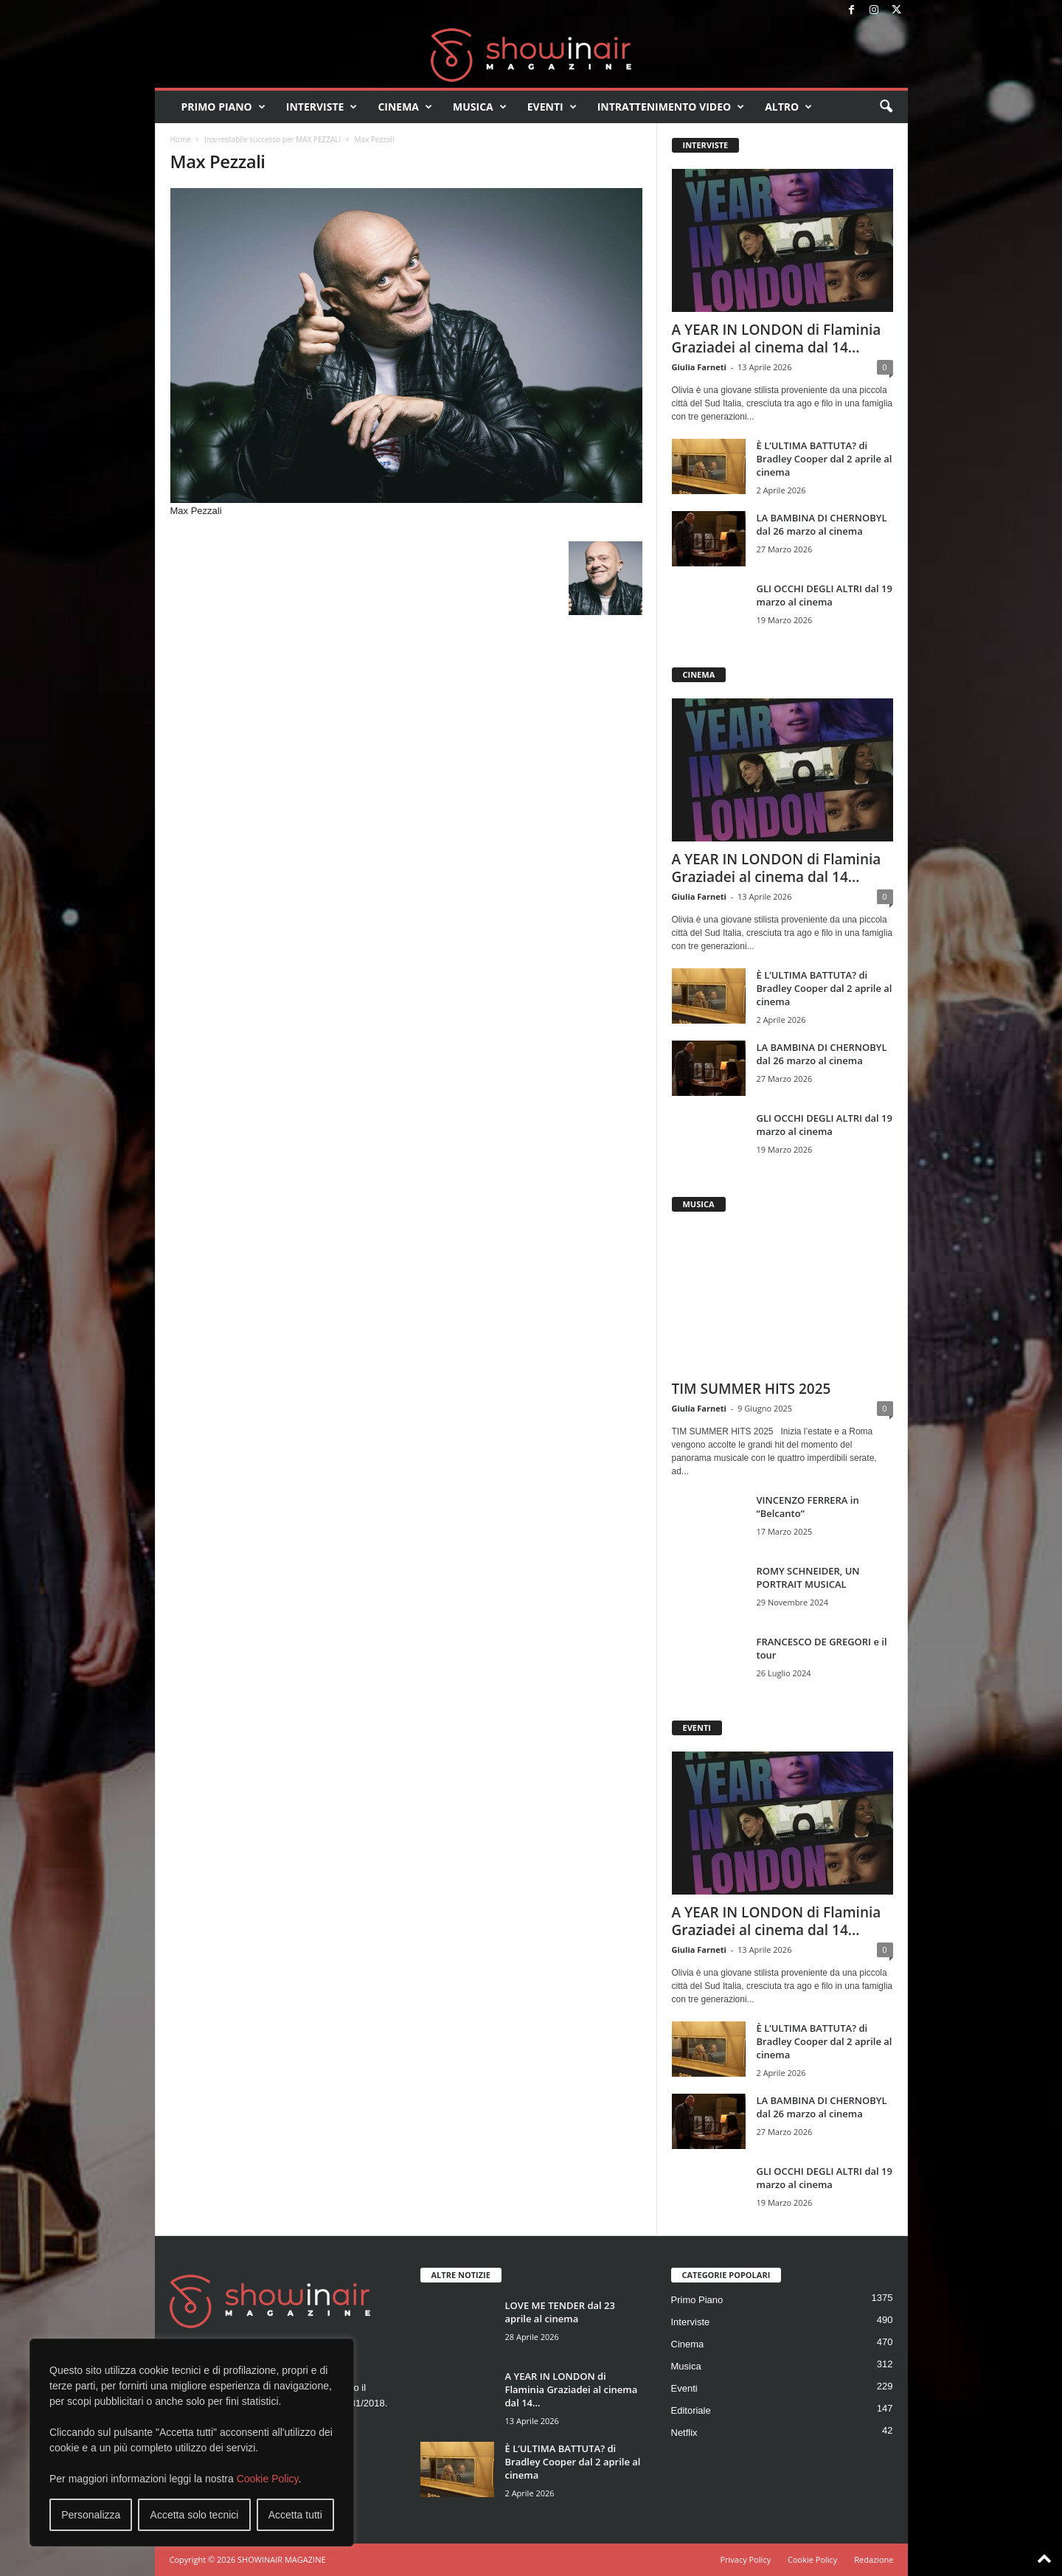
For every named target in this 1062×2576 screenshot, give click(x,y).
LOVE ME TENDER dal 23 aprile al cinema (560, 2312)
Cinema (405, 107)
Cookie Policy (268, 2479)
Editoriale (691, 2410)
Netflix (684, 2432)
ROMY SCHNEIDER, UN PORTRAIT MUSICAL (808, 1577)
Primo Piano (223, 107)
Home (180, 139)
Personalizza (90, 2515)
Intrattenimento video (671, 107)
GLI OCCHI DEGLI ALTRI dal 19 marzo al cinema (824, 595)
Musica (480, 107)
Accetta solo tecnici (194, 2515)
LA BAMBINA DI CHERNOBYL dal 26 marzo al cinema (822, 524)
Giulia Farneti (699, 366)
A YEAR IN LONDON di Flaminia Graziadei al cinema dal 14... (776, 338)
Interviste (322, 107)
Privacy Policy (745, 2559)
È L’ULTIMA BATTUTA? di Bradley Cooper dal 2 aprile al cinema (824, 459)
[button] (886, 107)
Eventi (552, 107)
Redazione (873, 2559)
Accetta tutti (295, 2515)
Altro (788, 107)
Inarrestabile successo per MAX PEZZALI (272, 139)
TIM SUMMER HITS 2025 (751, 1388)
